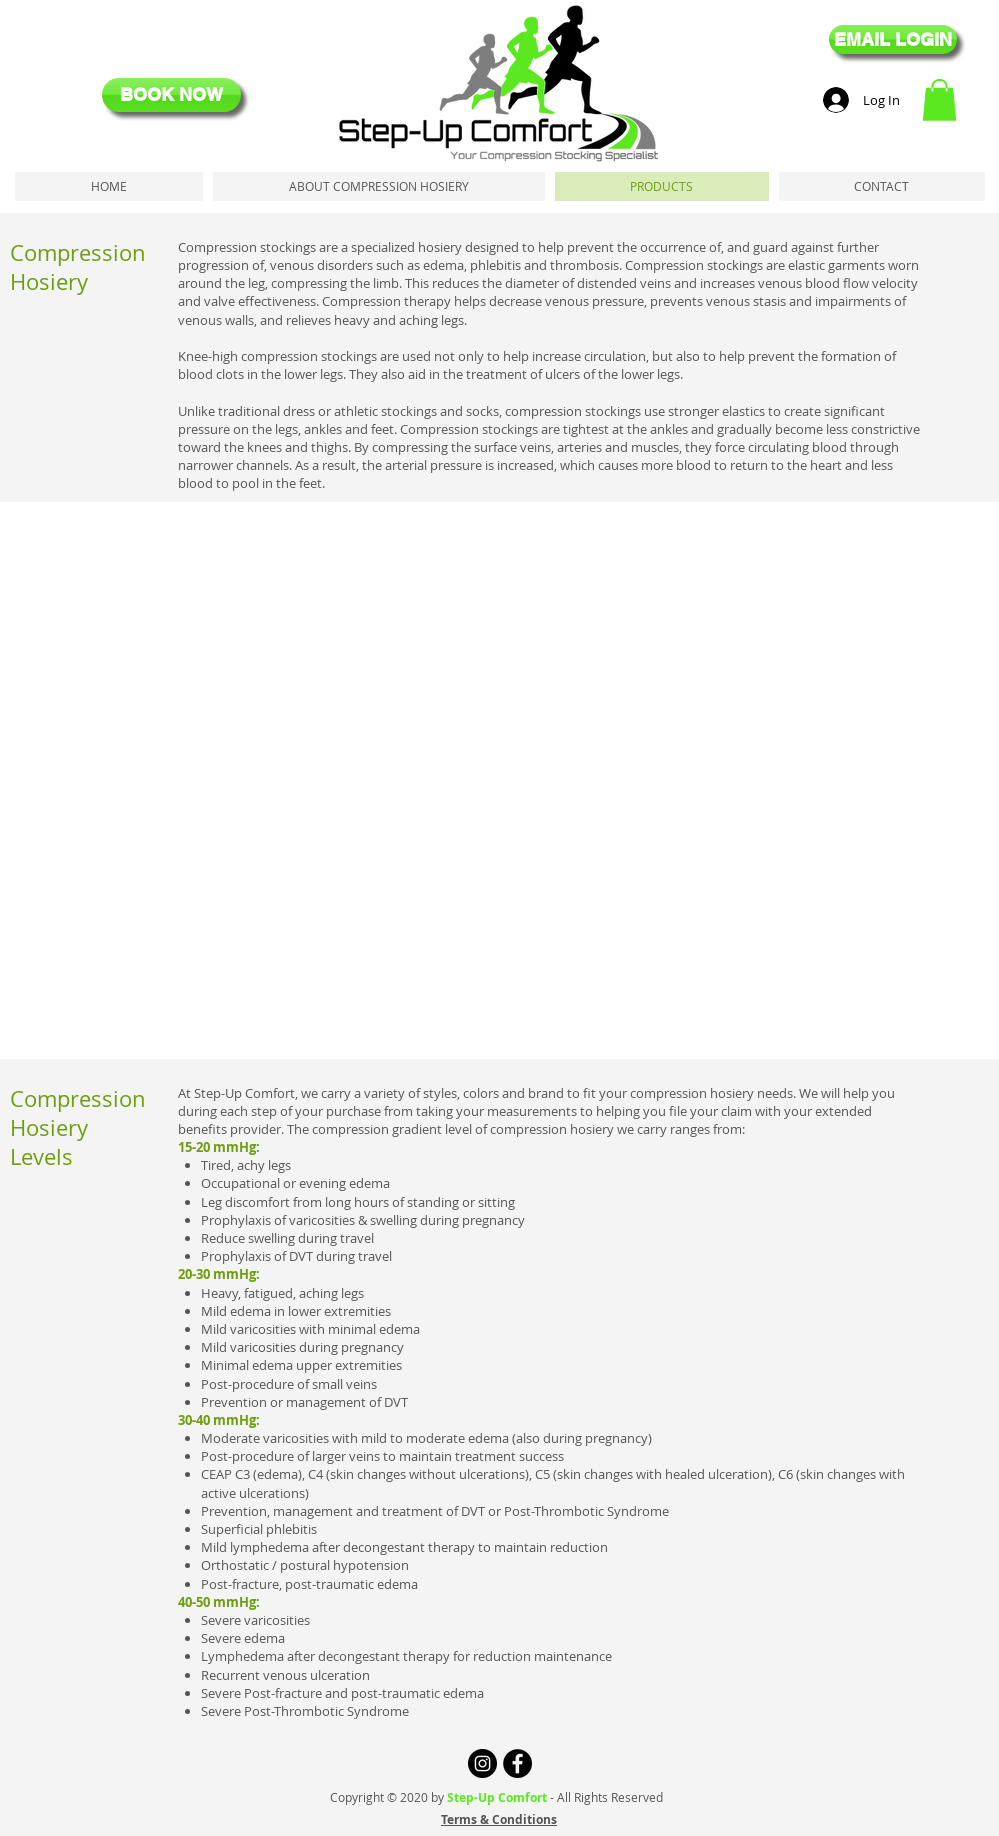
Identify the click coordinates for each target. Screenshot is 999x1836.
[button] (939, 100)
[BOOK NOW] (171, 95)
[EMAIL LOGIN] (893, 39)
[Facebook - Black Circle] (517, 1763)
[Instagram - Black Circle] (482, 1763)
